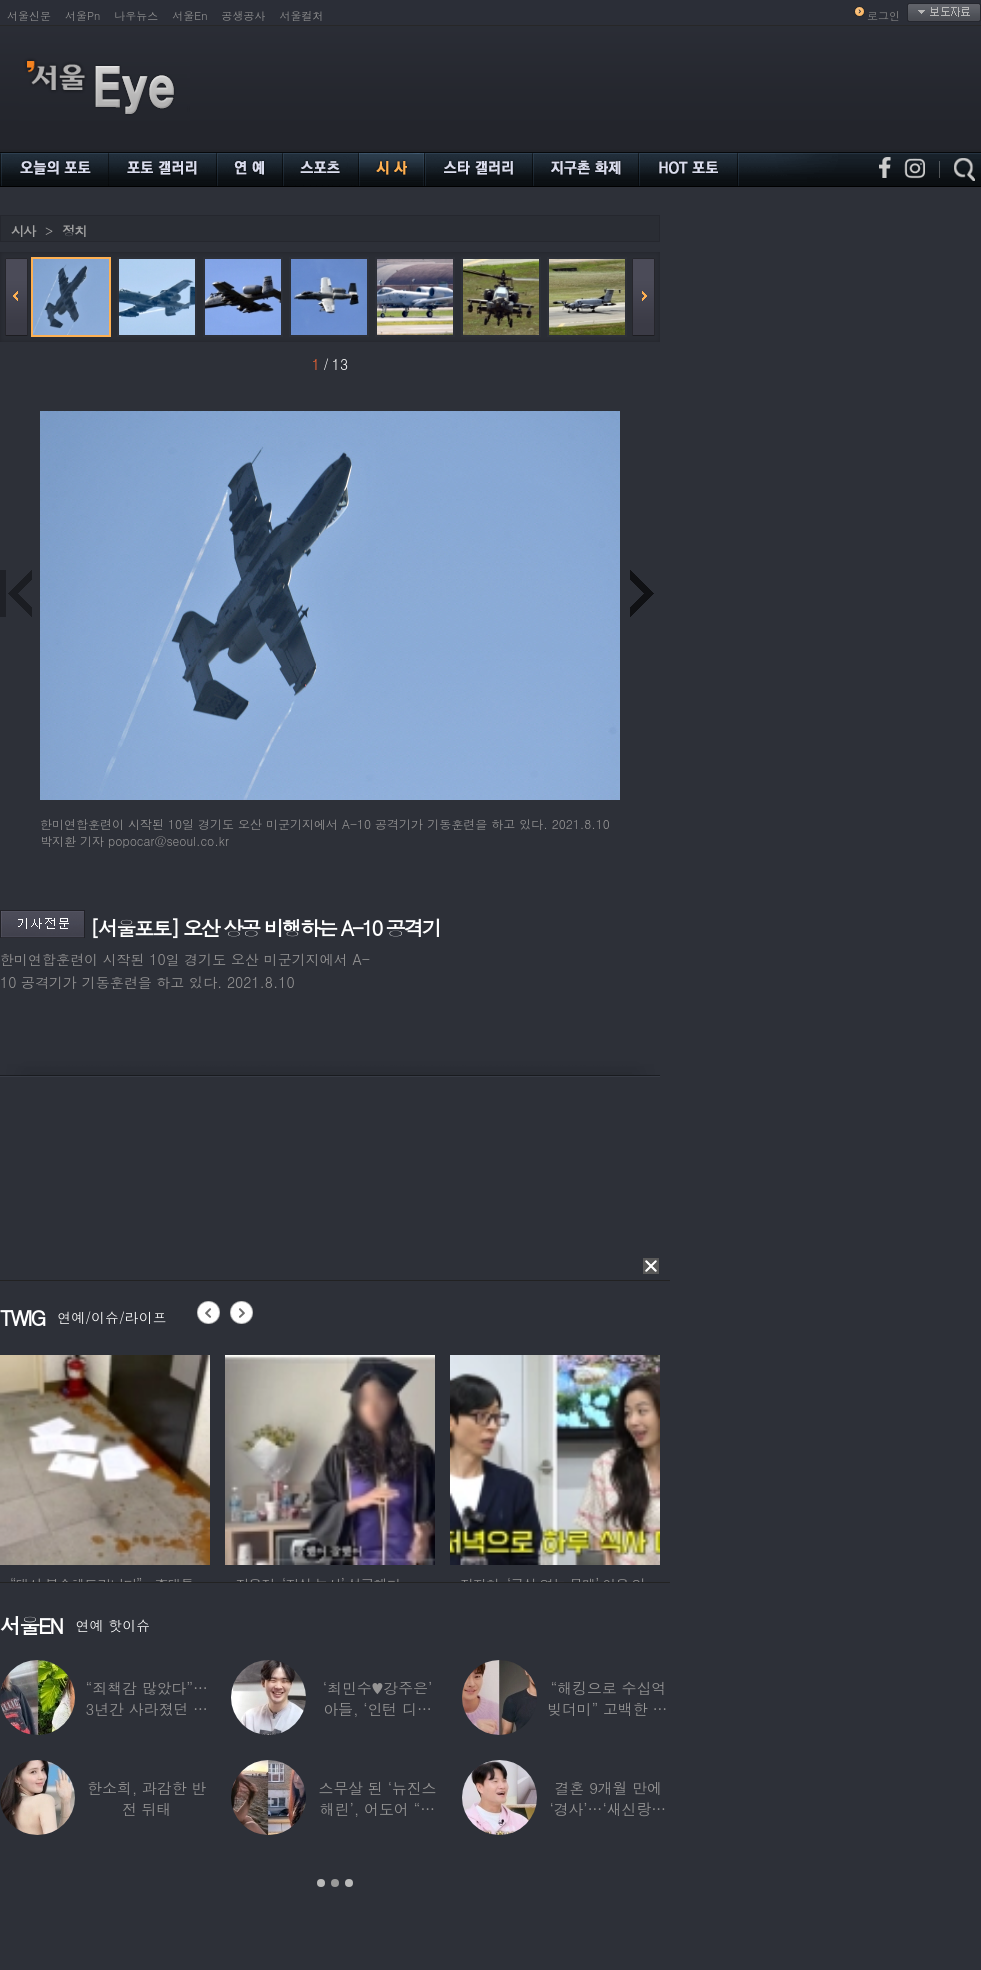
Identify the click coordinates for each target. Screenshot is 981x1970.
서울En (189, 15)
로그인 (883, 15)
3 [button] (349, 1883)
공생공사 (244, 15)
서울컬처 (302, 15)
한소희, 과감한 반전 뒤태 (146, 1798)
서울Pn (82, 15)
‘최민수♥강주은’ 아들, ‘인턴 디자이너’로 (377, 1708)
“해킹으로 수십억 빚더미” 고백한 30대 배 (608, 1708)
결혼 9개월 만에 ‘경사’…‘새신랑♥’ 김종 (608, 1808)
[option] (105, 1457)
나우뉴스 (136, 15)
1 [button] (321, 1883)
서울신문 (29, 15)
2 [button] (335, 1883)
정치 (74, 230)
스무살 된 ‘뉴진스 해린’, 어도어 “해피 (378, 1808)
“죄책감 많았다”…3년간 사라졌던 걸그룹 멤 (147, 1708)
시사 (23, 230)
